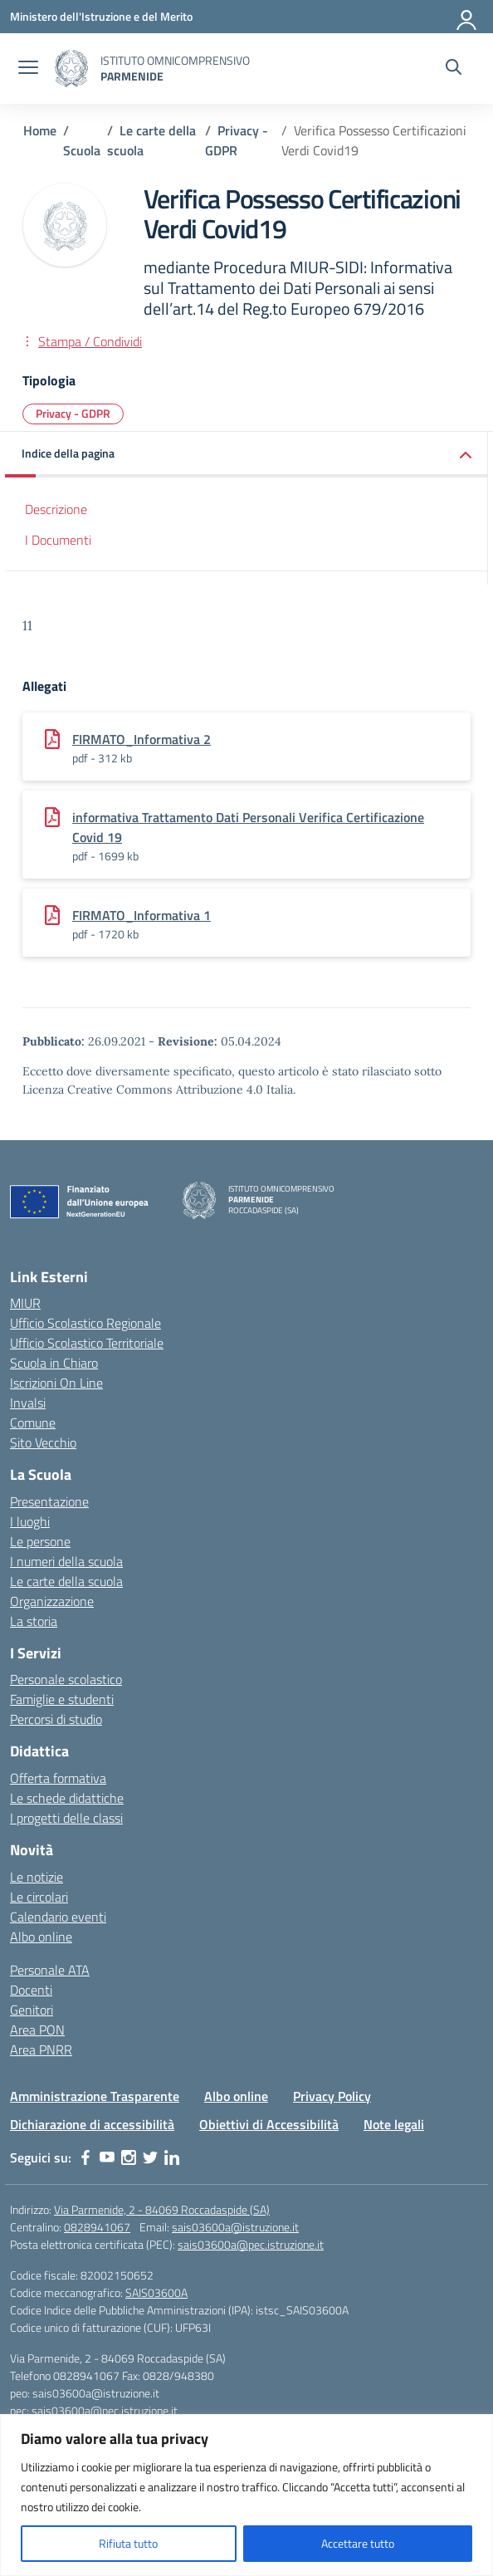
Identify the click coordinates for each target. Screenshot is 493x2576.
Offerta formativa (58, 1778)
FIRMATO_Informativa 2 (141, 739)
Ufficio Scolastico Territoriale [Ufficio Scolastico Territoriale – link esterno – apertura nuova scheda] (87, 1343)
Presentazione (49, 1501)
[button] (246, 454)
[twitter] (150, 2157)
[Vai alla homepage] (71, 68)
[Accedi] (467, 16)
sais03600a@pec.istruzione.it (251, 2244)
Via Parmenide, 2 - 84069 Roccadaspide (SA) (162, 2209)
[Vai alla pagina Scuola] (81, 150)
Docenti (31, 1990)
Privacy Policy (332, 2096)
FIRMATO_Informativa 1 (141, 915)
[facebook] (85, 2157)
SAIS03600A (156, 2292)
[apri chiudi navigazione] (28, 69)
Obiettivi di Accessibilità (269, 2124)
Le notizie (36, 1877)
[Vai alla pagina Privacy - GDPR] (236, 140)
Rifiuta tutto (128, 2543)
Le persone (40, 1541)
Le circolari (39, 1897)
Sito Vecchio (43, 1442)
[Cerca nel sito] (453, 69)
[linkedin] (171, 2157)
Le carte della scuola (66, 1581)
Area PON (37, 2030)
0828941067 (97, 2227)
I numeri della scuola (66, 1561)
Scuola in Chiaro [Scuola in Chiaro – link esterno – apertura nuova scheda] (54, 1363)
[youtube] (107, 2157)
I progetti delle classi (66, 1818)
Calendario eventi (58, 1917)
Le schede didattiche (67, 1798)
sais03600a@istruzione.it (235, 2227)
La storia (33, 1621)
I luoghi (30, 1521)
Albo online (41, 1937)
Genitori (31, 2010)
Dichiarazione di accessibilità (92, 2124)
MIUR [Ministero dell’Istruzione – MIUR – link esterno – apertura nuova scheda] (25, 1303)
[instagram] (128, 2157)
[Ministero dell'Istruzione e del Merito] (101, 16)
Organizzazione (52, 1601)
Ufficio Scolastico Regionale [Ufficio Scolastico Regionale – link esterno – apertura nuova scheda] (85, 1323)
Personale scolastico (66, 1679)
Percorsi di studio (56, 1719)
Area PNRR (41, 2049)
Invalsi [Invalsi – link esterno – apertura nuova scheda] (28, 1403)
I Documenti (58, 540)
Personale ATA (50, 1970)
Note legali (394, 2124)
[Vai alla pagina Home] (39, 130)
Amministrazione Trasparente (94, 2096)
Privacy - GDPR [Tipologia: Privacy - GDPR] (73, 413)
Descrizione (56, 509)
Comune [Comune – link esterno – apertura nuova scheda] (33, 1422)
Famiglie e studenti (62, 1699)
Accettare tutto (357, 2543)
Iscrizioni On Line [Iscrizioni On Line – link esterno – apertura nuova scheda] (56, 1383)
